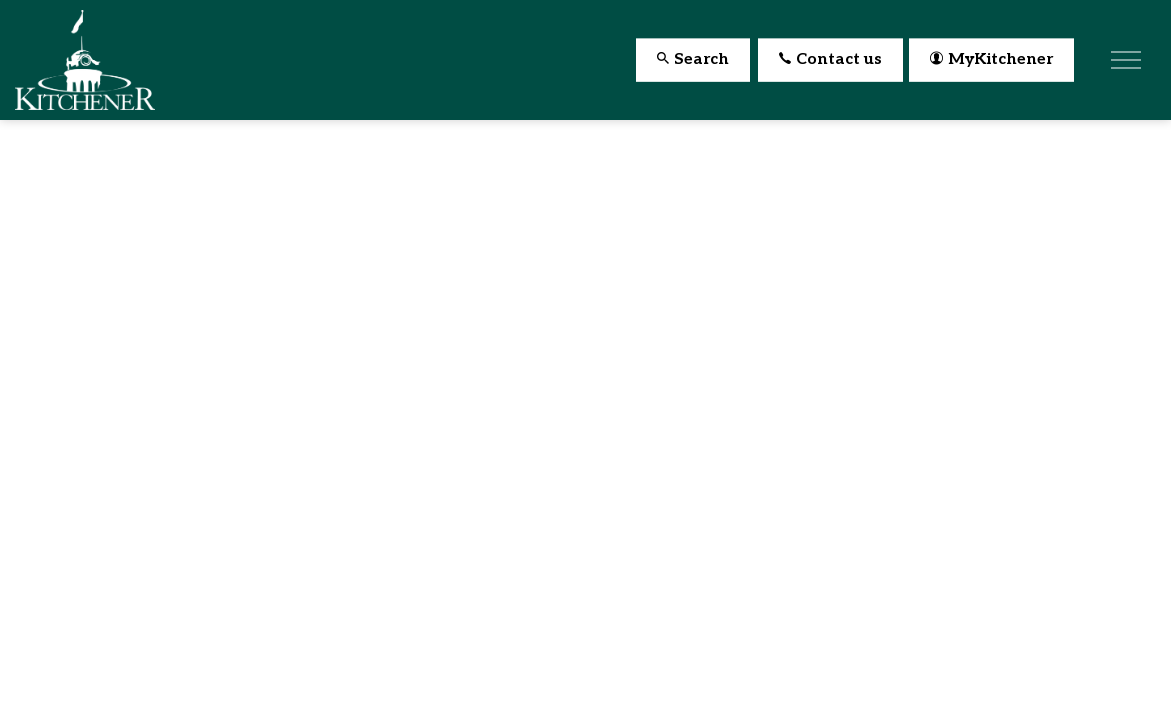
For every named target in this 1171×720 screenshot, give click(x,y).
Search (693, 60)
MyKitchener (991, 60)
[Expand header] (1126, 60)
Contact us (830, 60)
